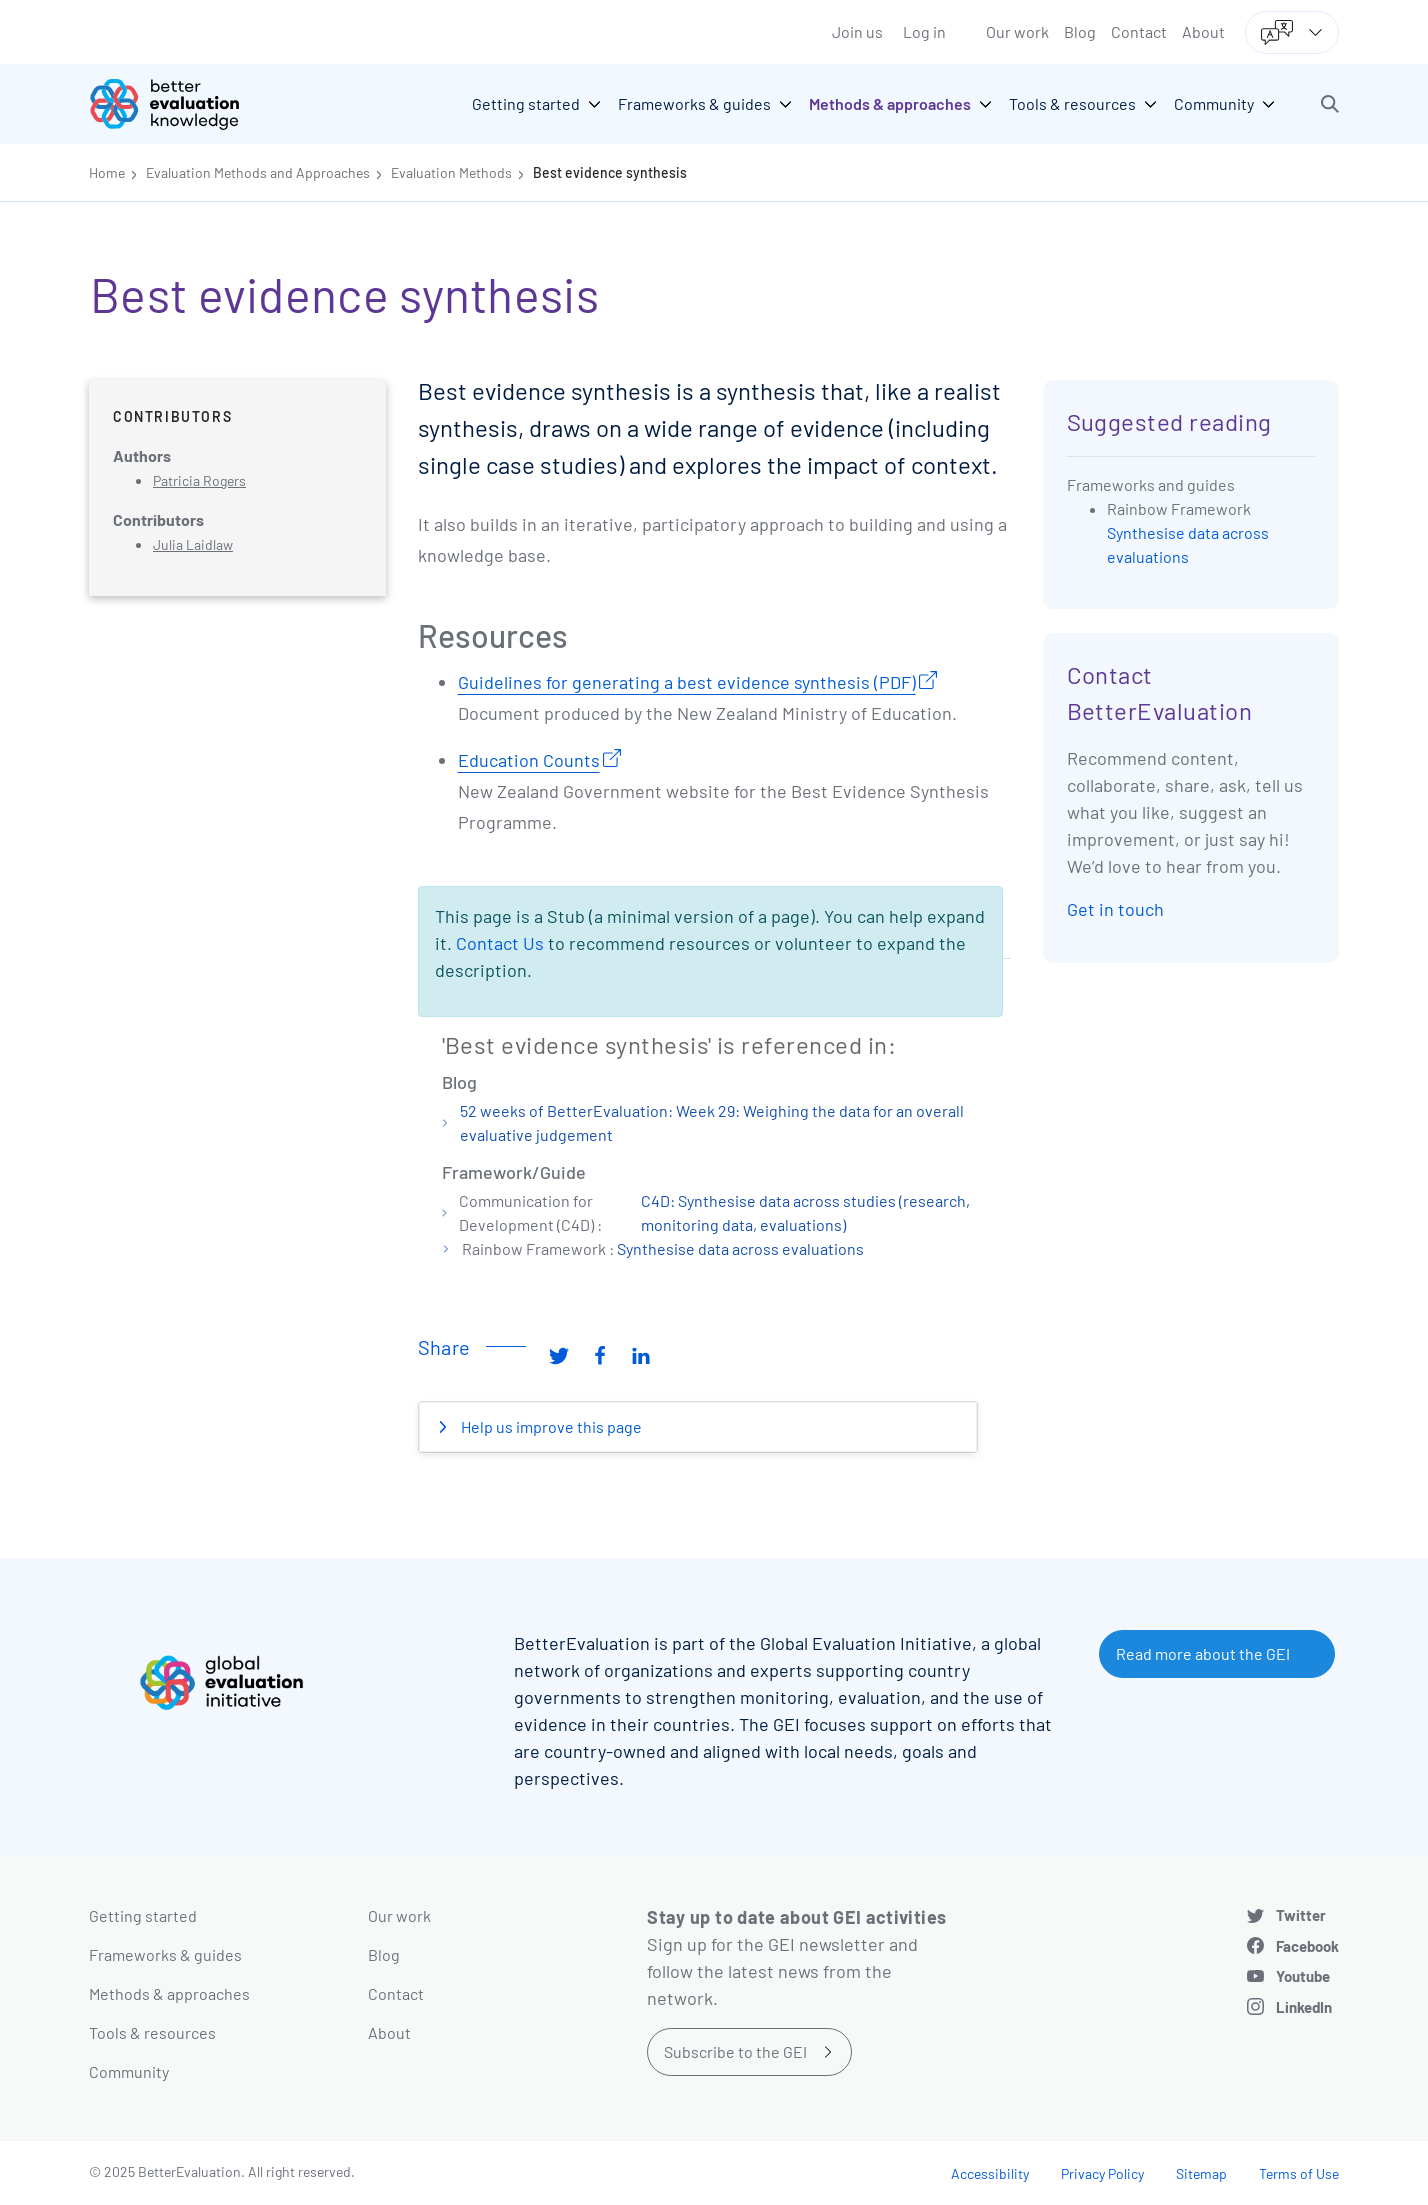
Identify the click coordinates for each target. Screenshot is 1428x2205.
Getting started (143, 1915)
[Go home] (179, 104)
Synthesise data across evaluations (740, 1248)
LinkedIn (1304, 2007)
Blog (1080, 31)
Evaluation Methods (451, 172)
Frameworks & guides (165, 1954)
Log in (924, 31)
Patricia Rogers (199, 480)
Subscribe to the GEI (735, 2051)
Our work (1017, 31)
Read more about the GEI (1203, 1653)
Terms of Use (1299, 2173)
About (1203, 31)
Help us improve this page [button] (550, 1426)
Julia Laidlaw (193, 544)
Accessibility (990, 2173)
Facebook (1307, 1946)
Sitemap (1201, 2173)
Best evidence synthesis (610, 172)
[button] (1330, 104)
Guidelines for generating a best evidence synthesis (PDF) (687, 682)
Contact (1139, 31)
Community (129, 2071)
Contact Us (500, 943)
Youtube (1303, 1976)
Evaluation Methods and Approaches (258, 172)
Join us (857, 31)
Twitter (1301, 1915)
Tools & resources (152, 2032)
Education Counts (529, 760)
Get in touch (1115, 909)
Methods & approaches (169, 1993)
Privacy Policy (1102, 2173)
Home (107, 172)
